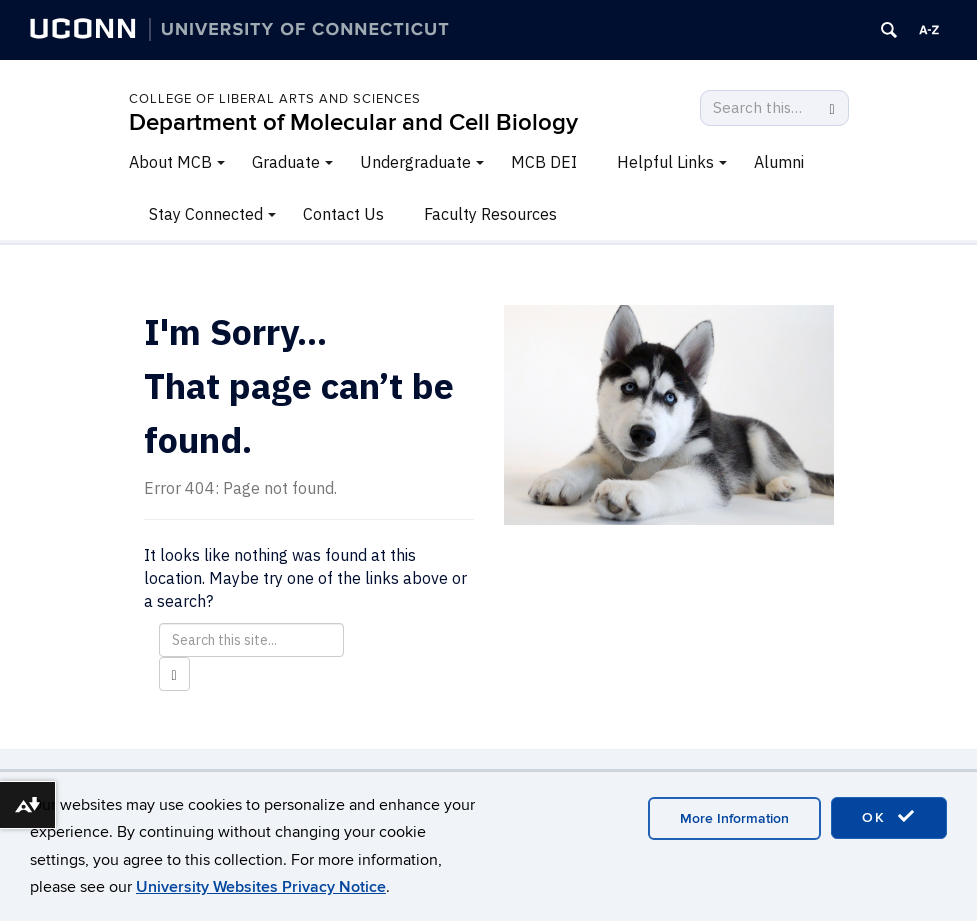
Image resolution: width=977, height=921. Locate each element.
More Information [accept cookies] (734, 818)
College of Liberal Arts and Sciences (275, 99)
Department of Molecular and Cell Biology (353, 122)
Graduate (286, 162)
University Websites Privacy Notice (261, 887)
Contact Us (343, 214)
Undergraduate (415, 162)
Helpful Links (665, 162)
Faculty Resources (490, 214)
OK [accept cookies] (889, 817)
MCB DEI (544, 162)
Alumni (779, 162)
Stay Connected (206, 214)
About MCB (170, 162)
